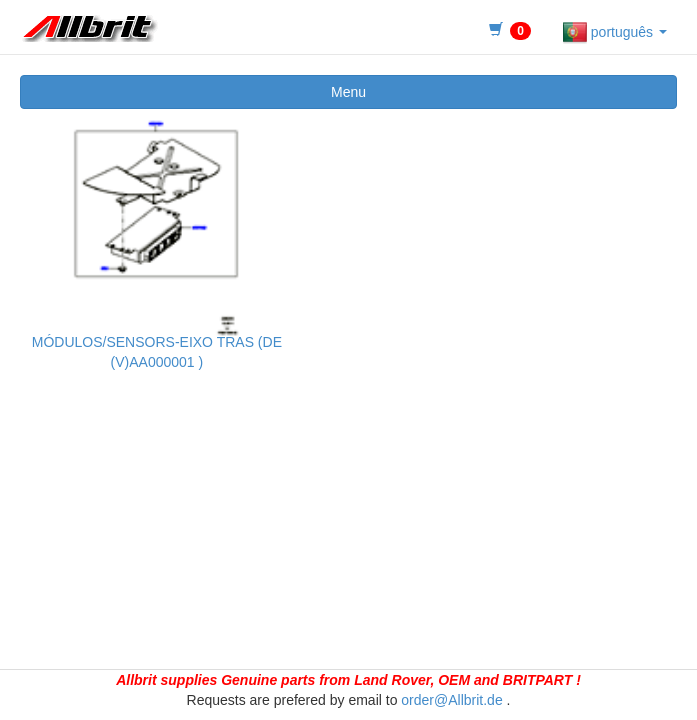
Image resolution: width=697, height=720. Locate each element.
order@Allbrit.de (451, 700)
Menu (348, 92)
